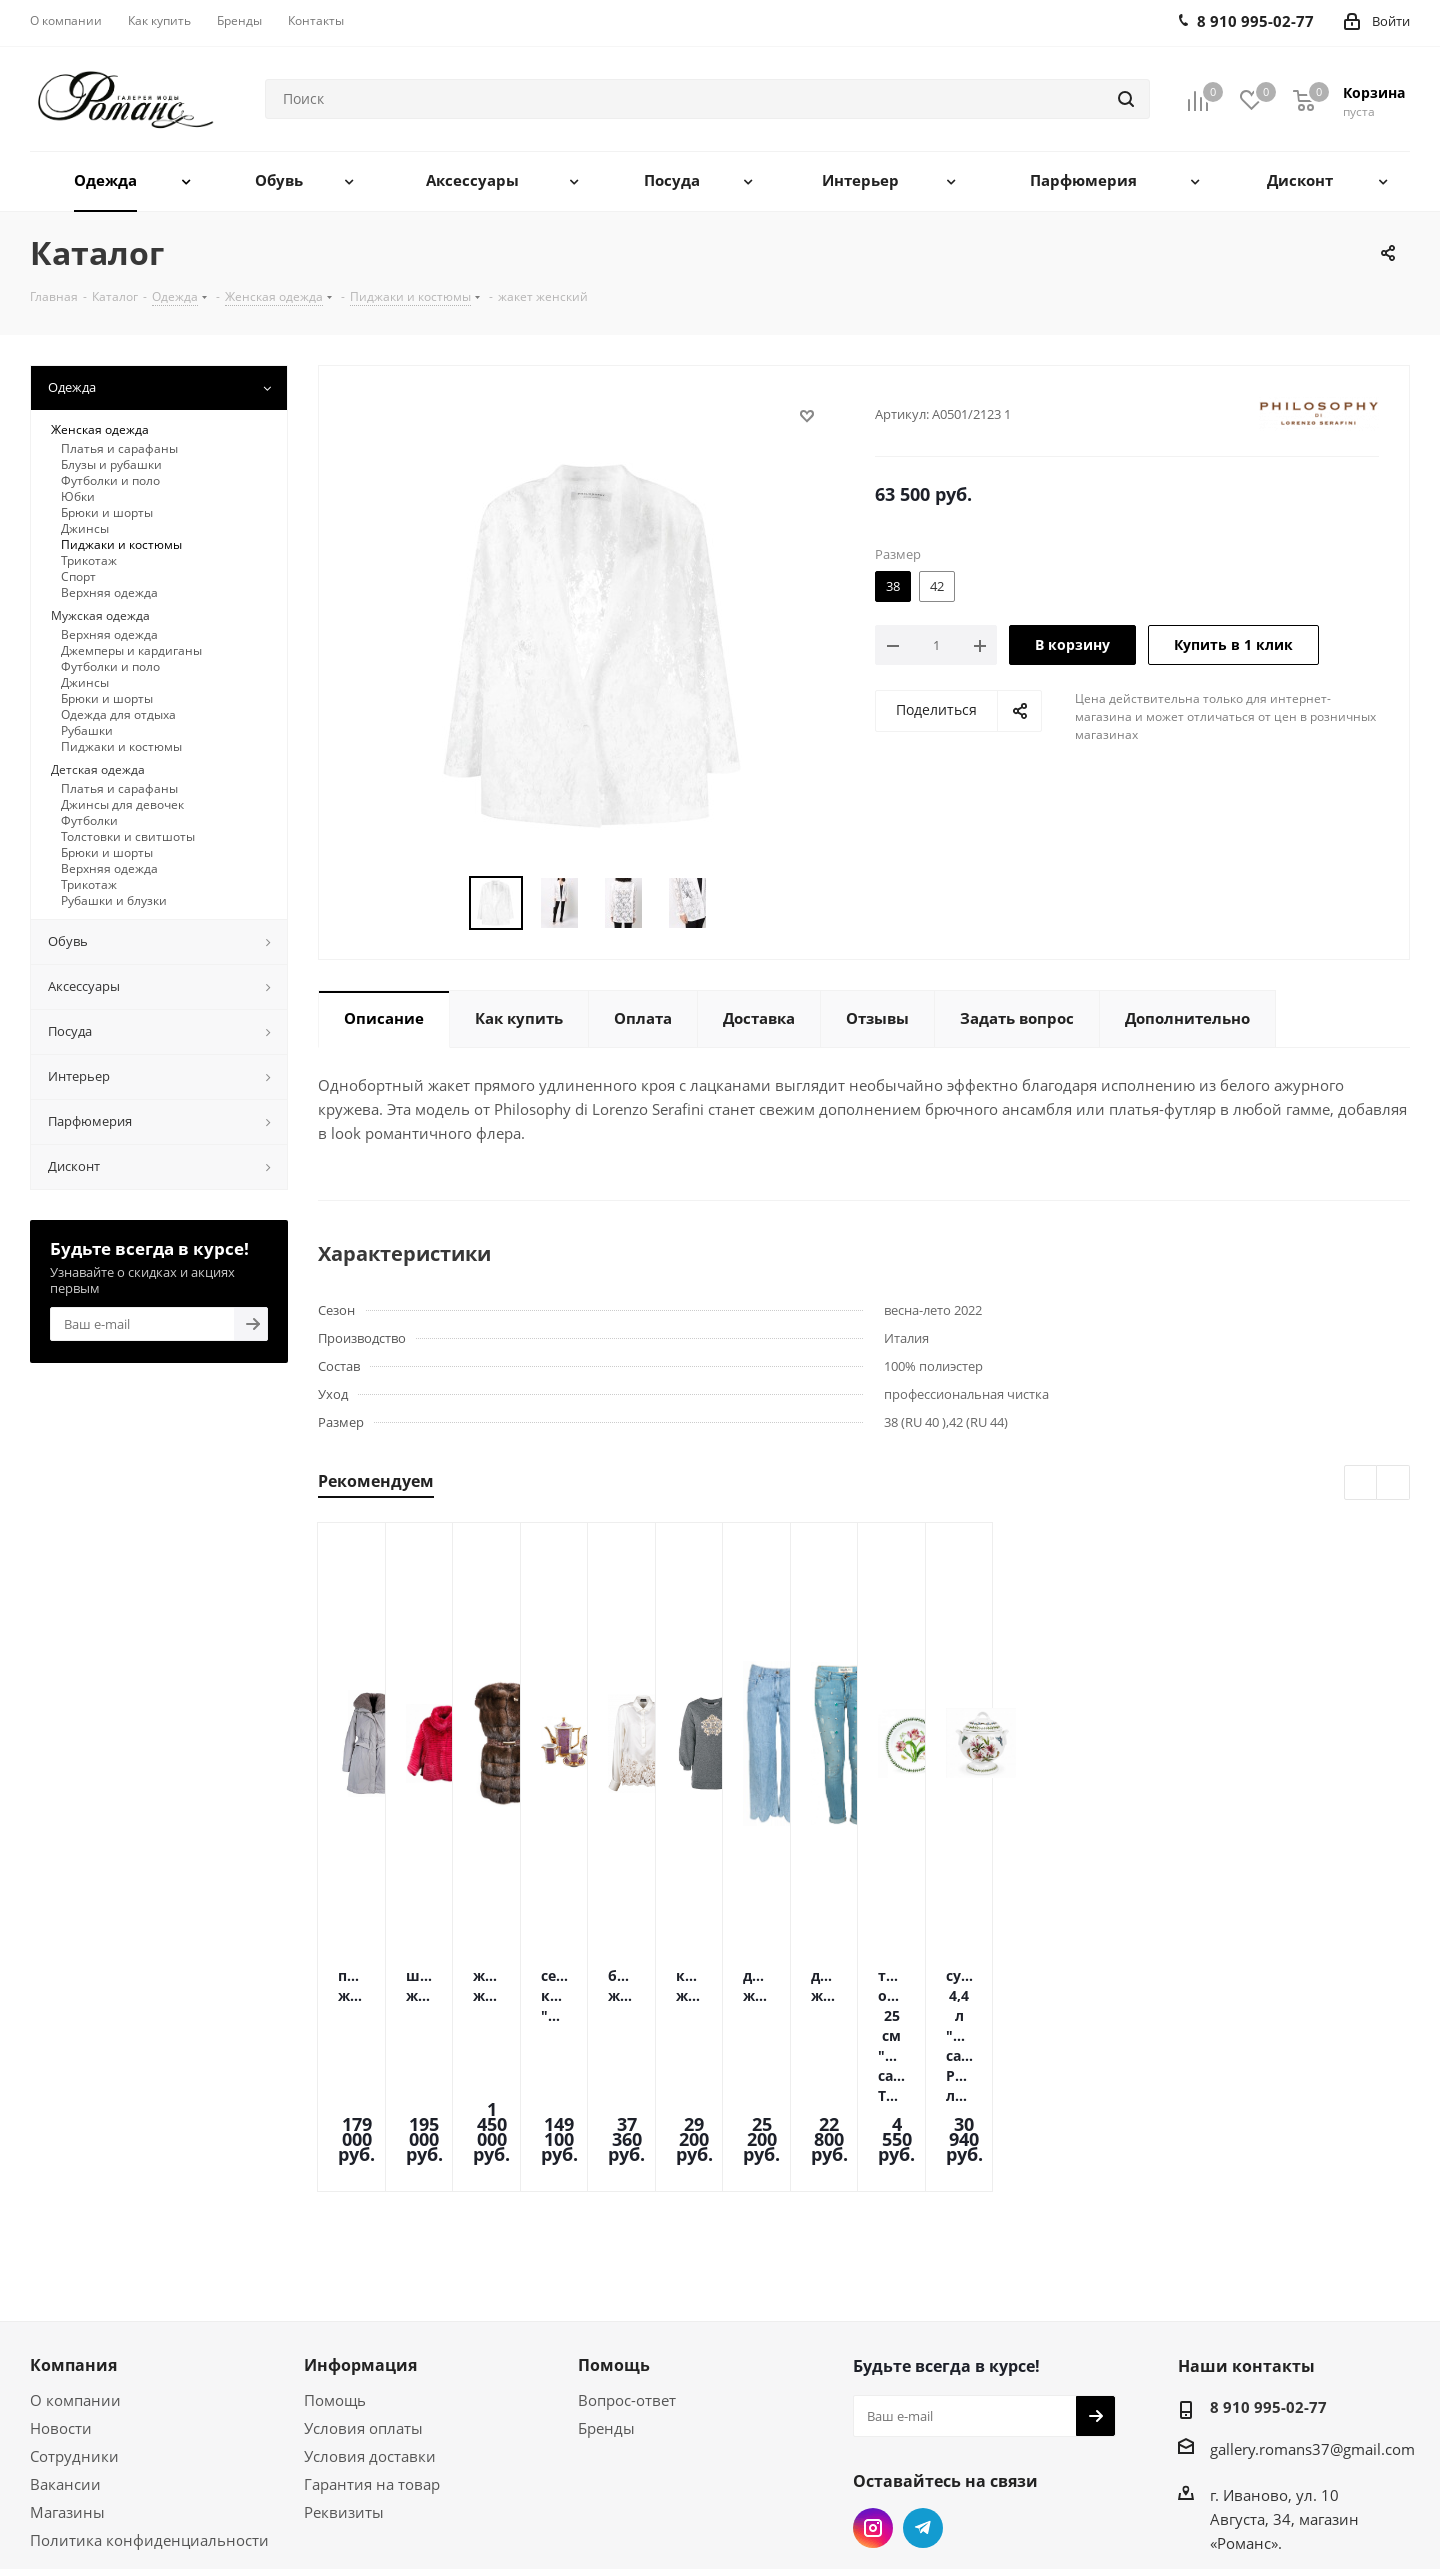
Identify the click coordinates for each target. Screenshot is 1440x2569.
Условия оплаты (363, 2298)
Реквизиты (344, 2382)
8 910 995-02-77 (1268, 2277)
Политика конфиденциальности (149, 2410)
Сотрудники (74, 2326)
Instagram (873, 2398)
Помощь (335, 2270)
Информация (360, 2235)
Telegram (923, 2398)
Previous (445, 903)
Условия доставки (370, 2326)
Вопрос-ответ (627, 2270)
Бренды (606, 2298)
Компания (73, 2235)
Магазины (67, 2382)
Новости (61, 2298)
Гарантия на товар (372, 2354)
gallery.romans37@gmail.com (1312, 2319)
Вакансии (65, 2354)
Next (737, 903)
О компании (75, 2270)
